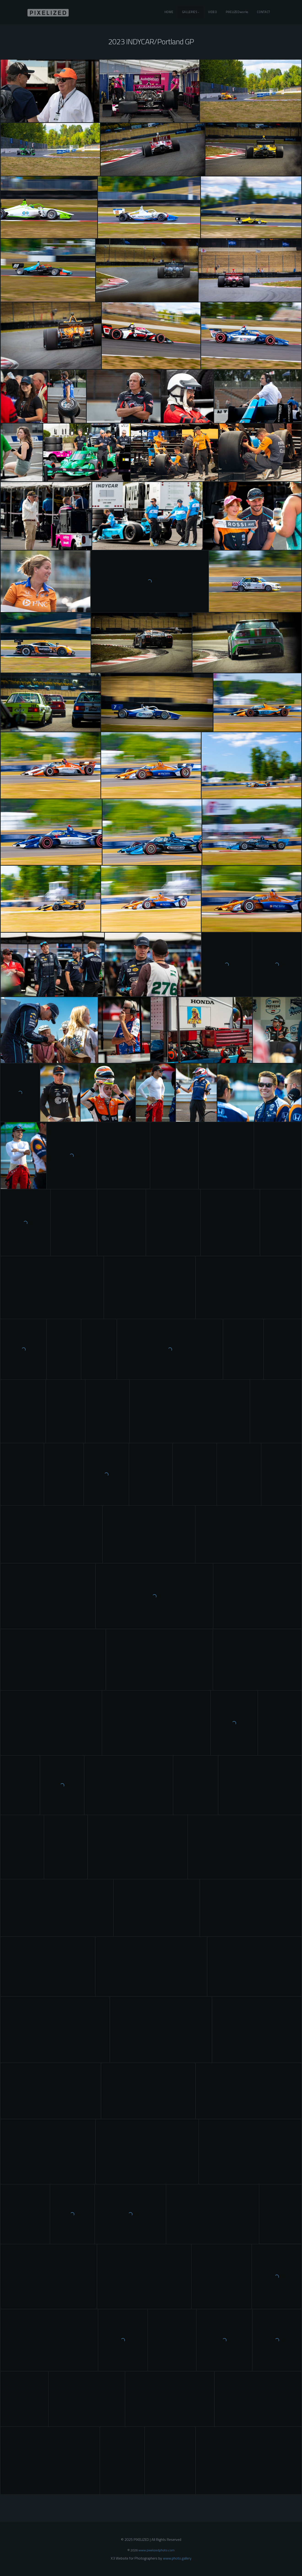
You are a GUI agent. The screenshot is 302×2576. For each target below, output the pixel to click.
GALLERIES (189, 12)
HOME (168, 12)
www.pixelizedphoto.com (156, 2550)
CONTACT (263, 12)
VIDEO (212, 12)
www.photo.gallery (177, 2558)
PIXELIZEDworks (237, 12)
